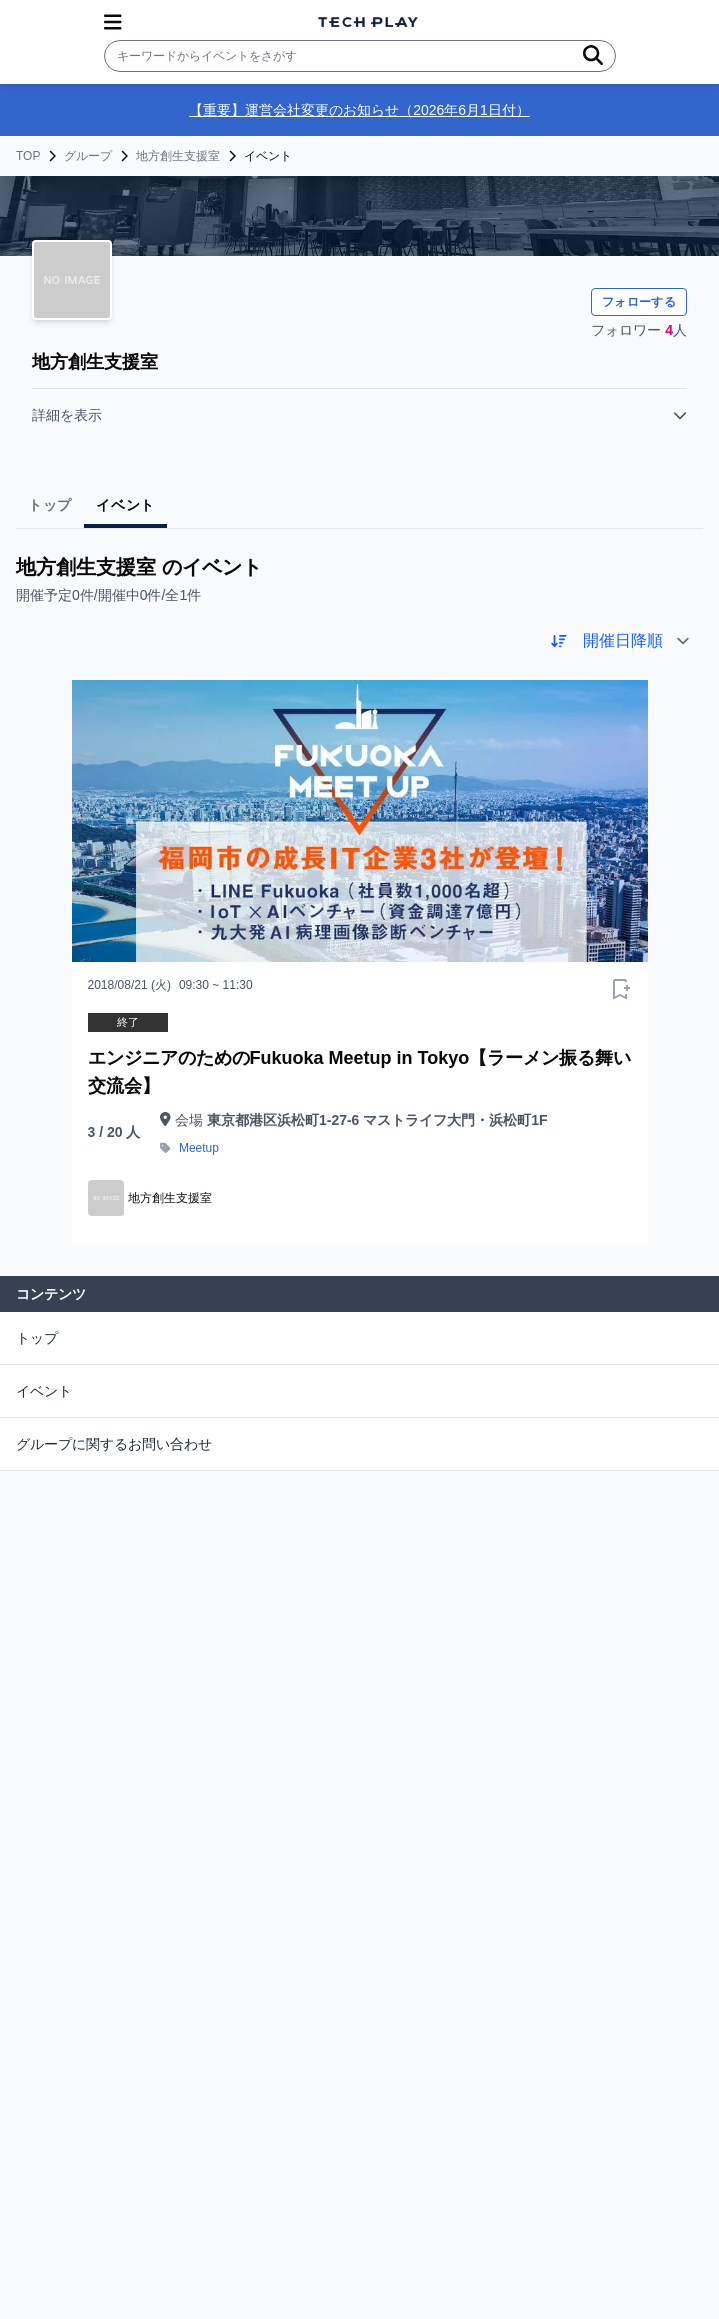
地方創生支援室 (178, 156)
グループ (88, 156)
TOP (28, 156)
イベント (44, 1391)
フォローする (639, 302)
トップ (37, 1338)
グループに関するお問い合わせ (114, 1444)
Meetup (199, 1148)
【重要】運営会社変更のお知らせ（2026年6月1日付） (359, 110)
